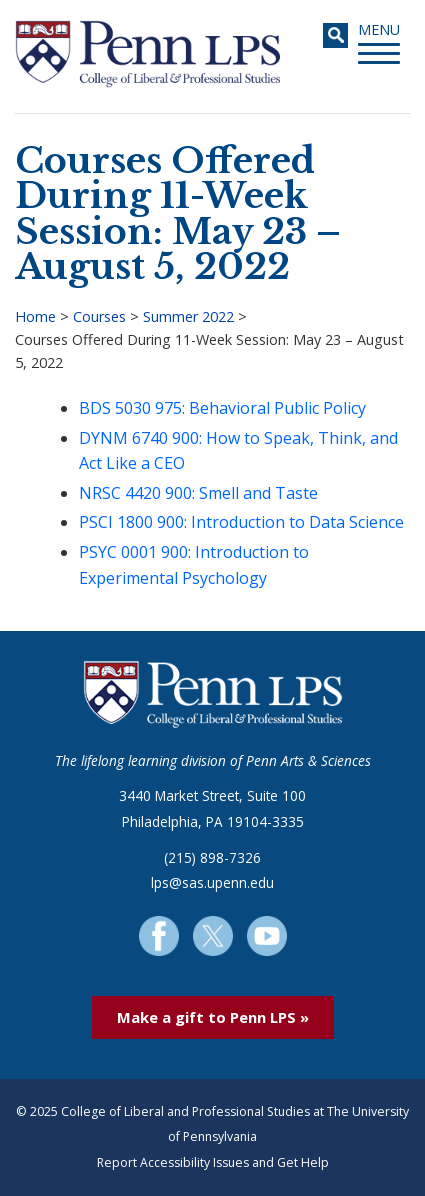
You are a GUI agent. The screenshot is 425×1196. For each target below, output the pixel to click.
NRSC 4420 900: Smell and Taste (198, 493)
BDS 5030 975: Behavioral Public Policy (222, 408)
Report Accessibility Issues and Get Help (213, 1162)
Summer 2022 (188, 316)
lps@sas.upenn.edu (212, 882)
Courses (99, 316)
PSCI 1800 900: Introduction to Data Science (241, 522)
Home (35, 316)
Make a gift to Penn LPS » (213, 1017)
